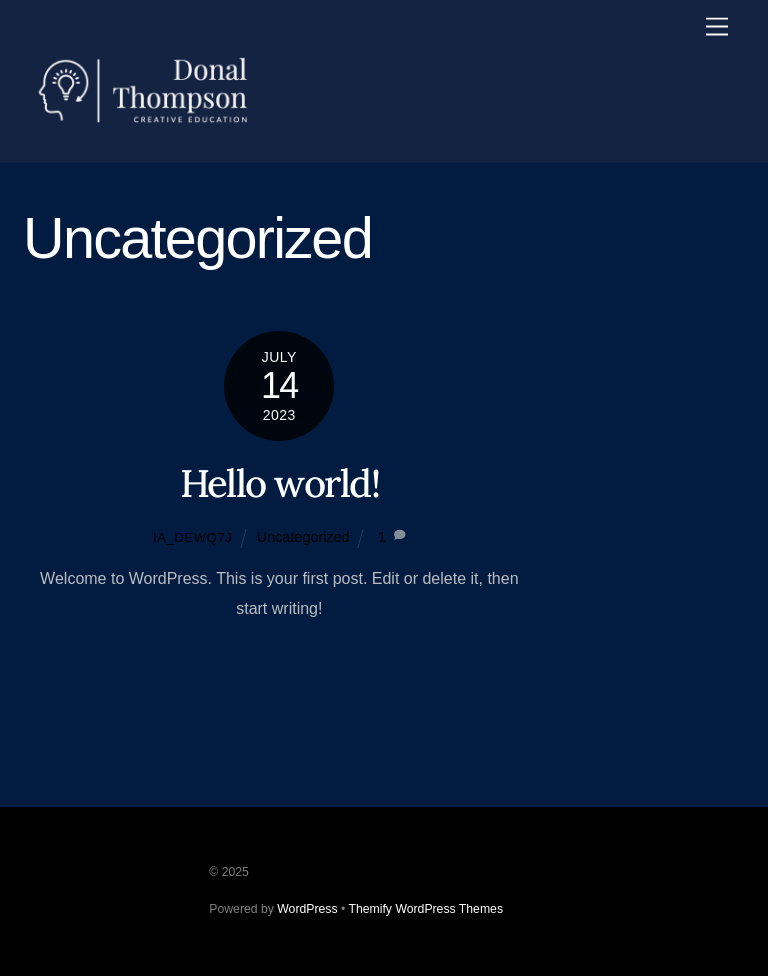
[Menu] (717, 27)
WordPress (307, 909)
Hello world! (280, 483)
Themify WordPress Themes (425, 909)
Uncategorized (303, 537)
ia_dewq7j (192, 537)
